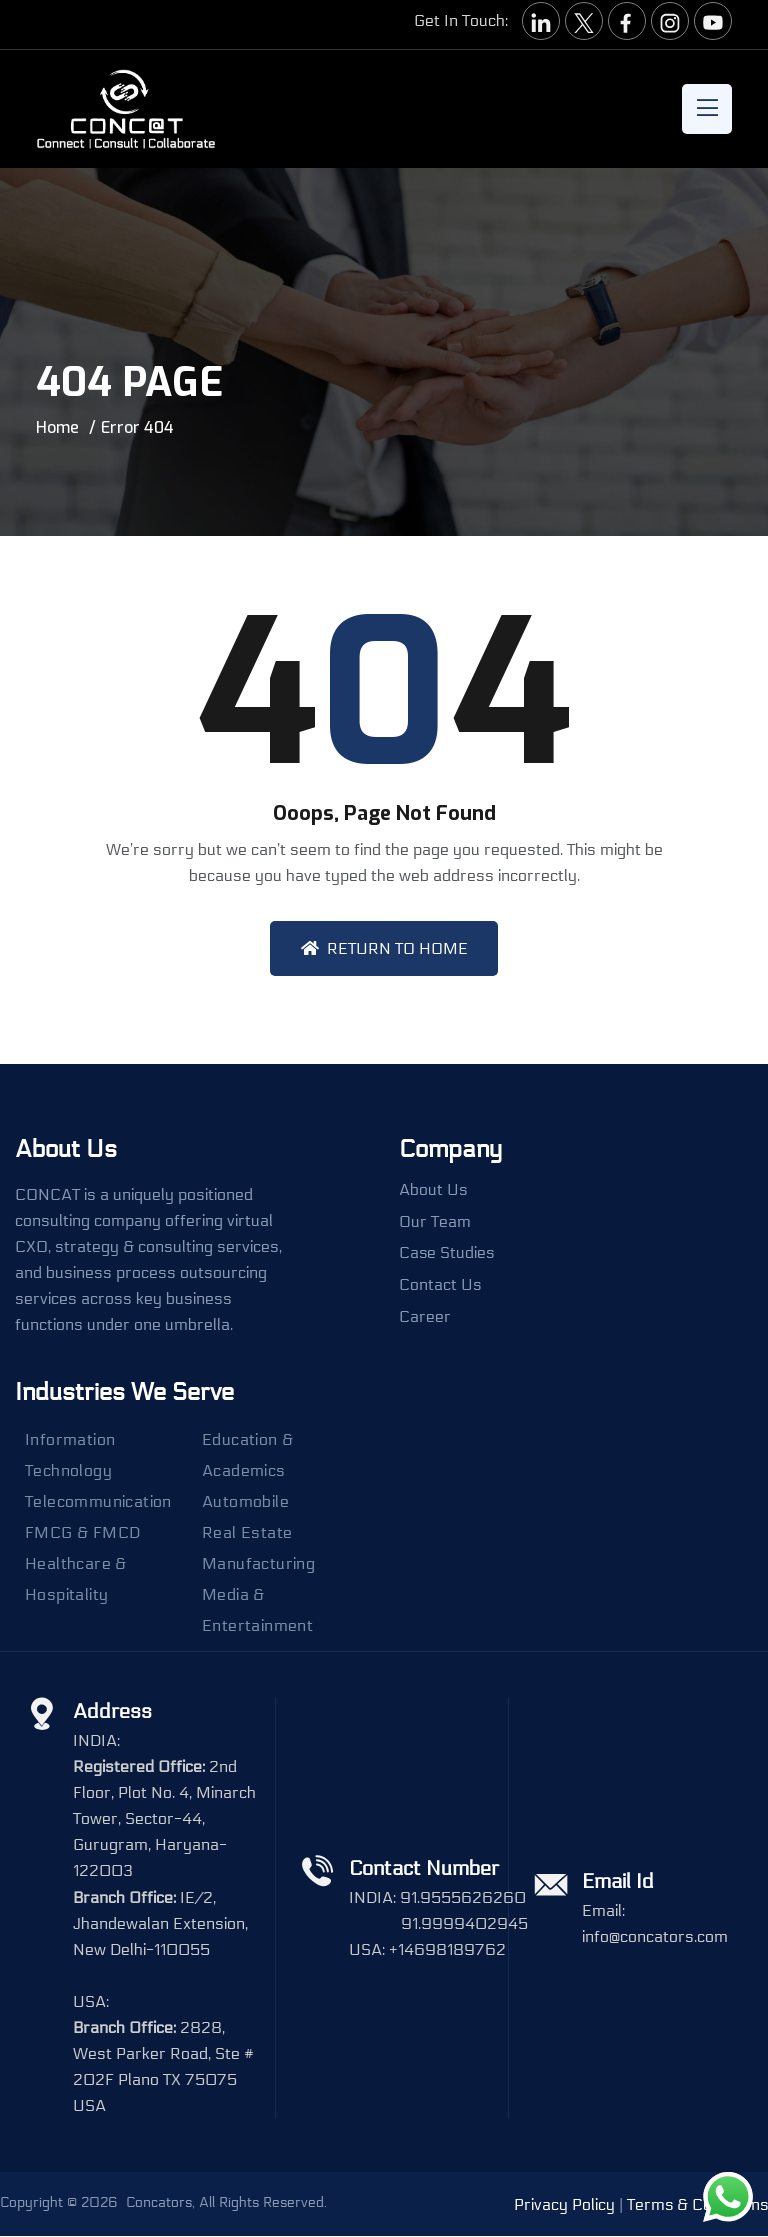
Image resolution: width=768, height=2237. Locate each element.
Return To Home (384, 948)
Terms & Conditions (696, 2205)
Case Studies (447, 1254)
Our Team (435, 1222)
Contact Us (440, 1286)
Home (57, 427)
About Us (433, 1190)
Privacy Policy (562, 2205)
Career (425, 1318)
